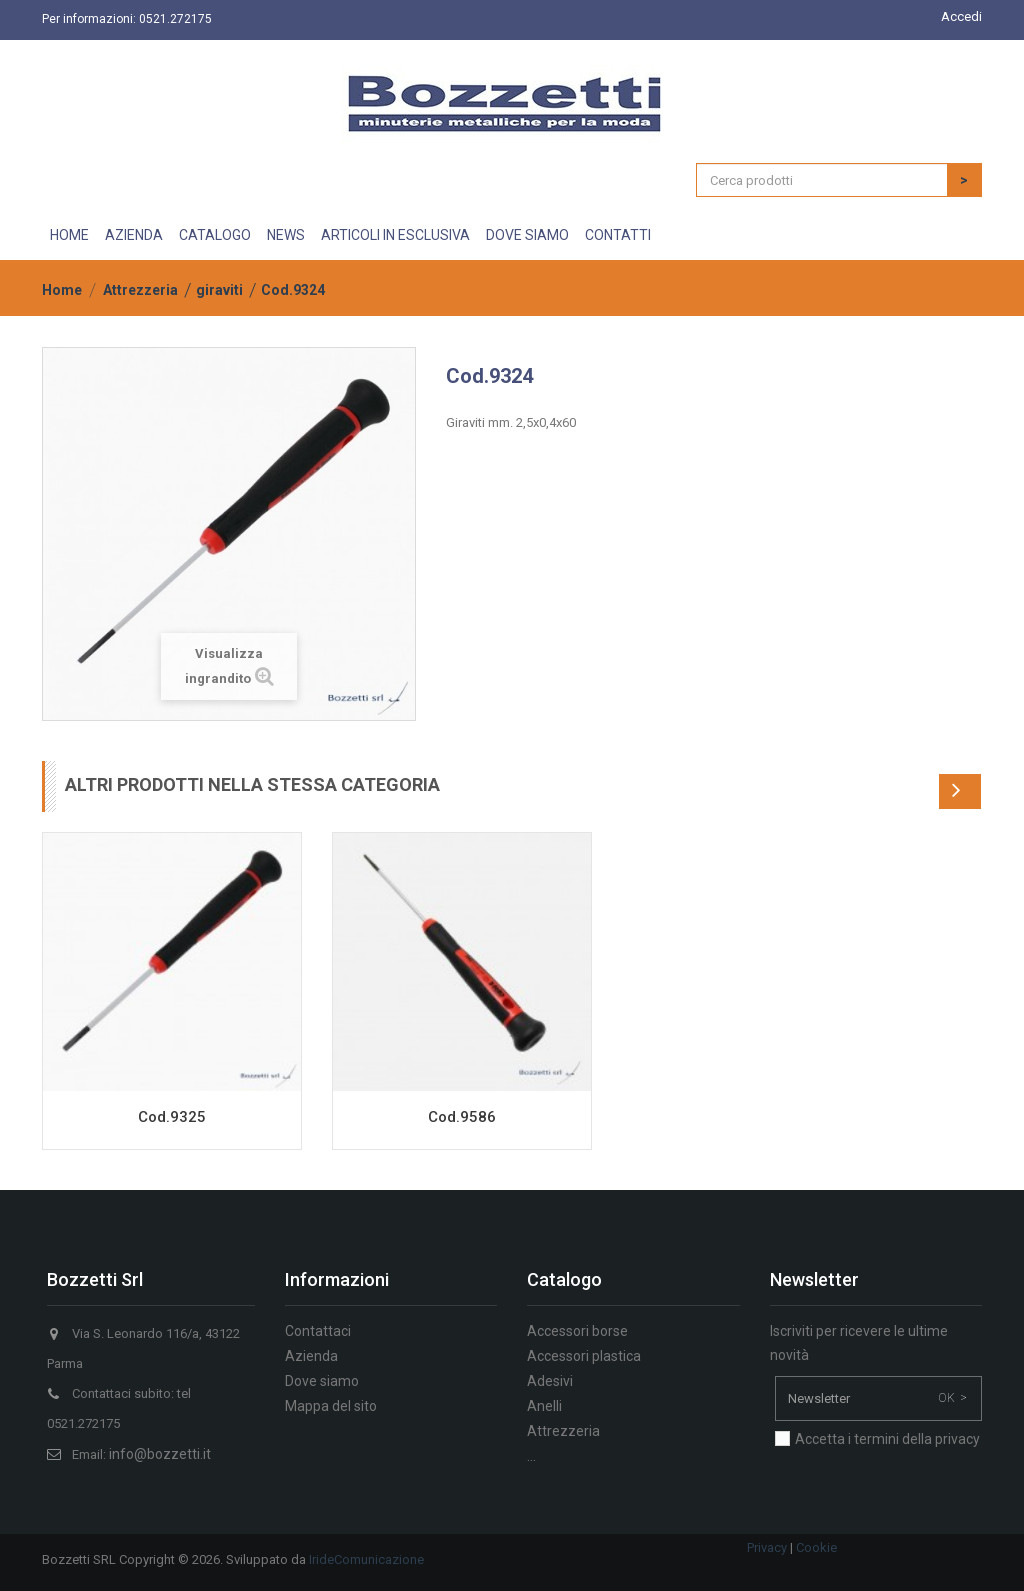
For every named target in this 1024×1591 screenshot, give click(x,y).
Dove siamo (527, 235)
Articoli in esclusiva (395, 235)
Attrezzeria (140, 290)
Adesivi (550, 1381)
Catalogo (215, 235)
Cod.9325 (172, 1117)
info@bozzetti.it (160, 1454)
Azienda (134, 235)
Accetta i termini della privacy (887, 1439)
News (286, 235)
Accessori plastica (584, 1356)
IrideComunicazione (366, 1559)
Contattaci (318, 1331)
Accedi (961, 16)
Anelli (544, 1406)
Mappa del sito (331, 1406)
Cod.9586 (462, 1117)
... (531, 1456)
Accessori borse (577, 1331)
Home (69, 235)
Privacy (767, 1547)
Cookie (816, 1547)
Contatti (618, 235)
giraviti (219, 290)
